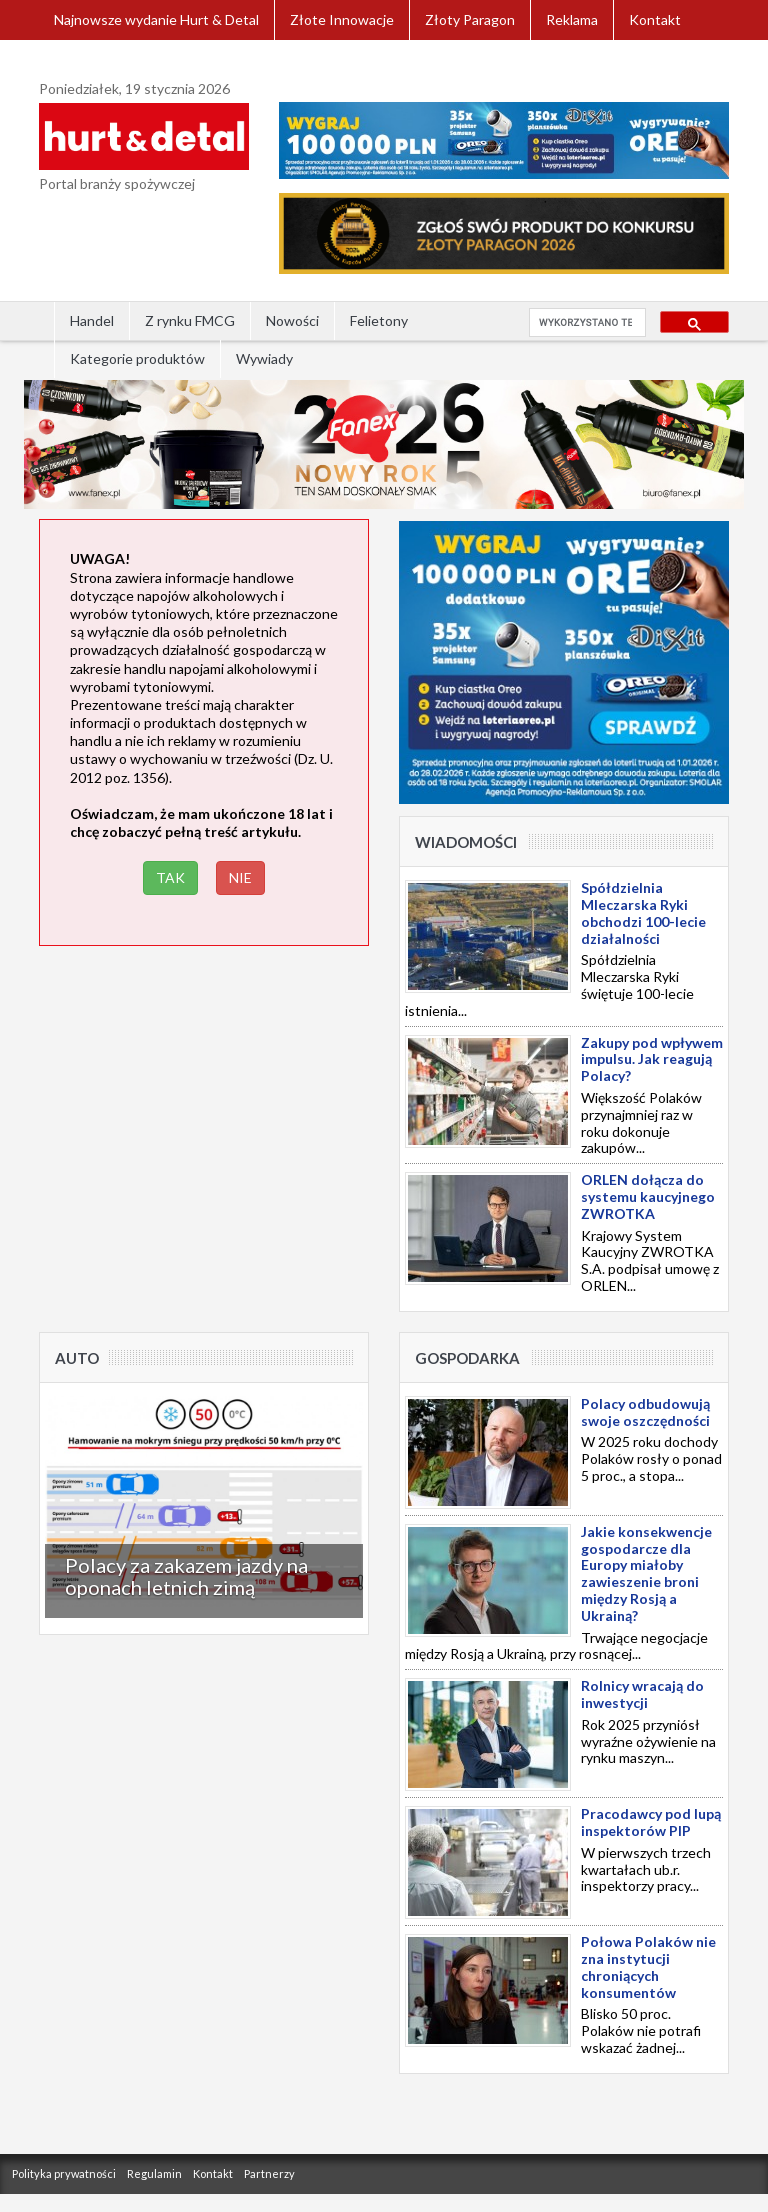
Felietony (379, 320)
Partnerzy (269, 2173)
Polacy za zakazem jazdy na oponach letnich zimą (186, 1576)
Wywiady (264, 358)
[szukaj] (585, 323)
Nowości (292, 320)
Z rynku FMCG (190, 320)
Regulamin (154, 2173)
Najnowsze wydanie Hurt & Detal (156, 19)
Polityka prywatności (64, 2173)
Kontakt (655, 19)
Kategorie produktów (137, 358)
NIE (240, 877)
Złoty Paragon (470, 19)
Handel (92, 320)
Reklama (572, 19)
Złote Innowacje (342, 19)
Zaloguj (78, 59)
